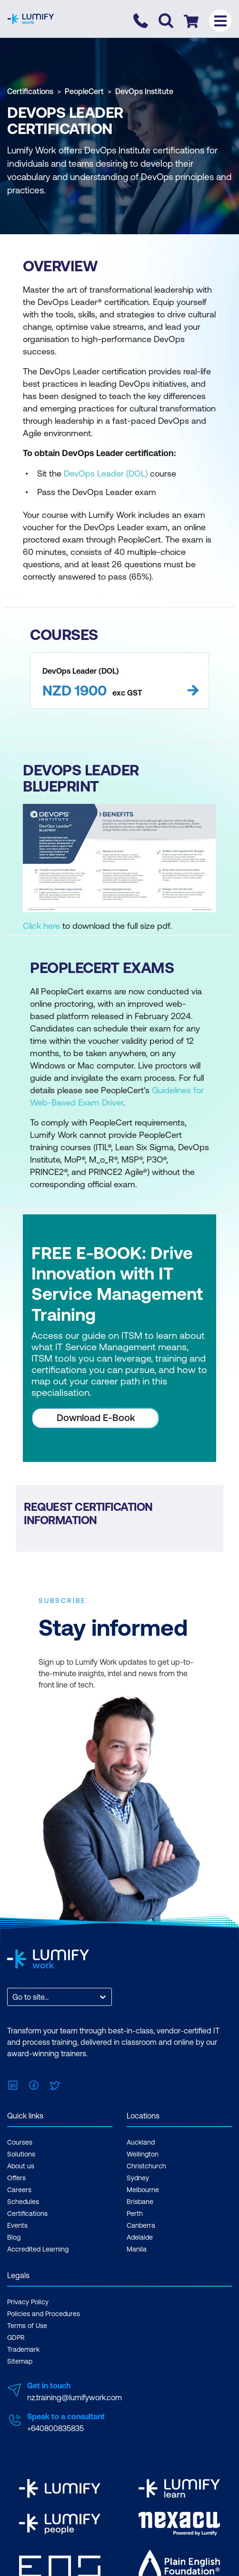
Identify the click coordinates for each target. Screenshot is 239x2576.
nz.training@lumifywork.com (74, 2397)
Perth (135, 2213)
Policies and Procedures (43, 2314)
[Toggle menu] (220, 21)
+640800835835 (55, 2428)
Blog (13, 2237)
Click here (41, 926)
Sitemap (19, 2361)
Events (17, 2225)
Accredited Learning (38, 2249)
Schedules (23, 2201)
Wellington (143, 2154)
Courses (19, 2142)
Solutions (21, 2154)
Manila (137, 2249)
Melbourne (143, 2190)
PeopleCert (84, 91)
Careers (19, 2190)
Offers (16, 2178)
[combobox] (13, 1997)
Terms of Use (27, 2325)
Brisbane (140, 2201)
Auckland (141, 2142)
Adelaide (140, 2237)
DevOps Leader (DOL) (106, 473)
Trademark (23, 2349)
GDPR (16, 2337)
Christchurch (146, 2166)
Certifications (30, 91)
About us (20, 2166)
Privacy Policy (28, 2302)
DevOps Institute (144, 91)
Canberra (141, 2225)
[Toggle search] (166, 20)
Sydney (138, 2178)
